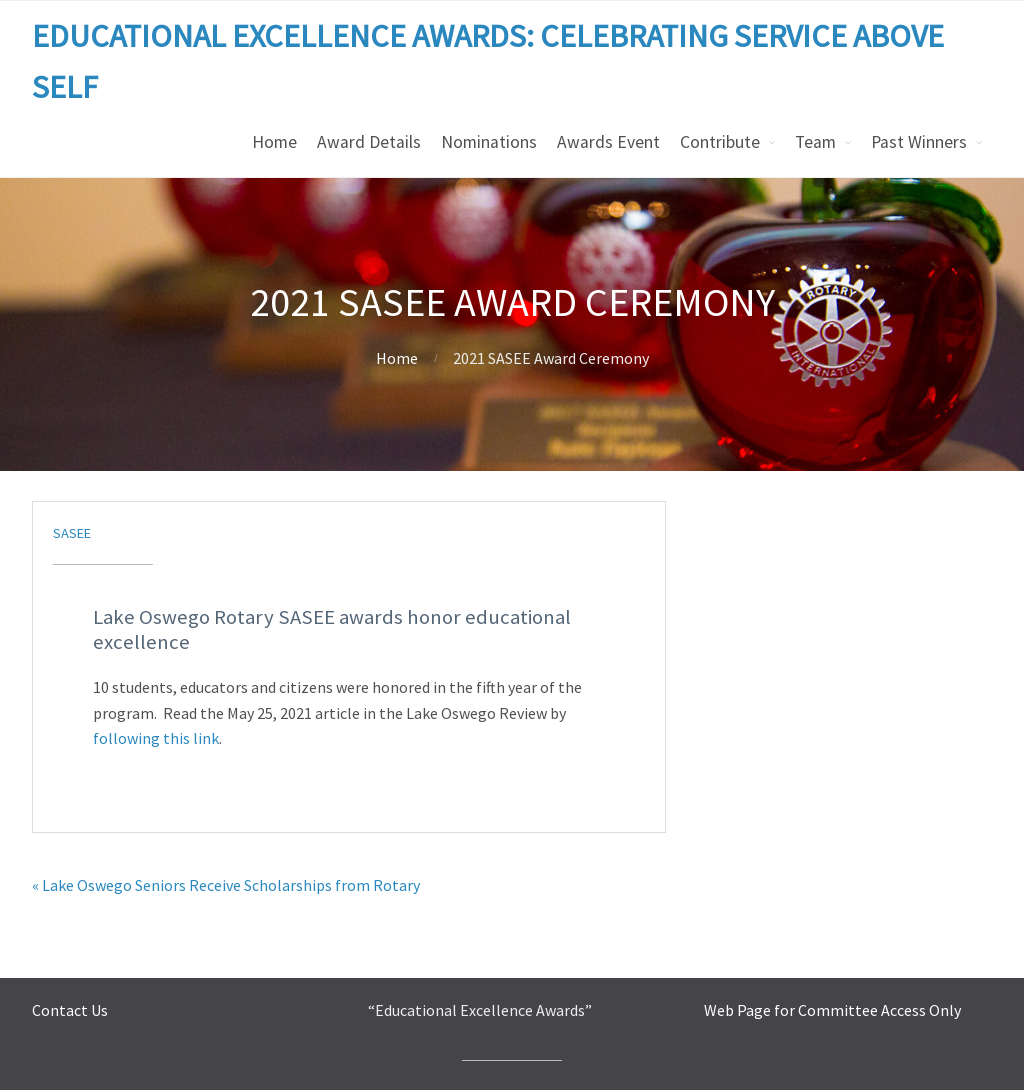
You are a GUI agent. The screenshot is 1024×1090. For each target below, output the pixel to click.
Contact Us (70, 1010)
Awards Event (608, 142)
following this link (156, 738)
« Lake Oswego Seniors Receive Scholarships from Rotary (226, 885)
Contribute (720, 142)
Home (274, 142)
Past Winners (919, 142)
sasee (72, 533)
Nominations (489, 142)
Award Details (369, 142)
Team (815, 142)
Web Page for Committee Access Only (832, 1010)
